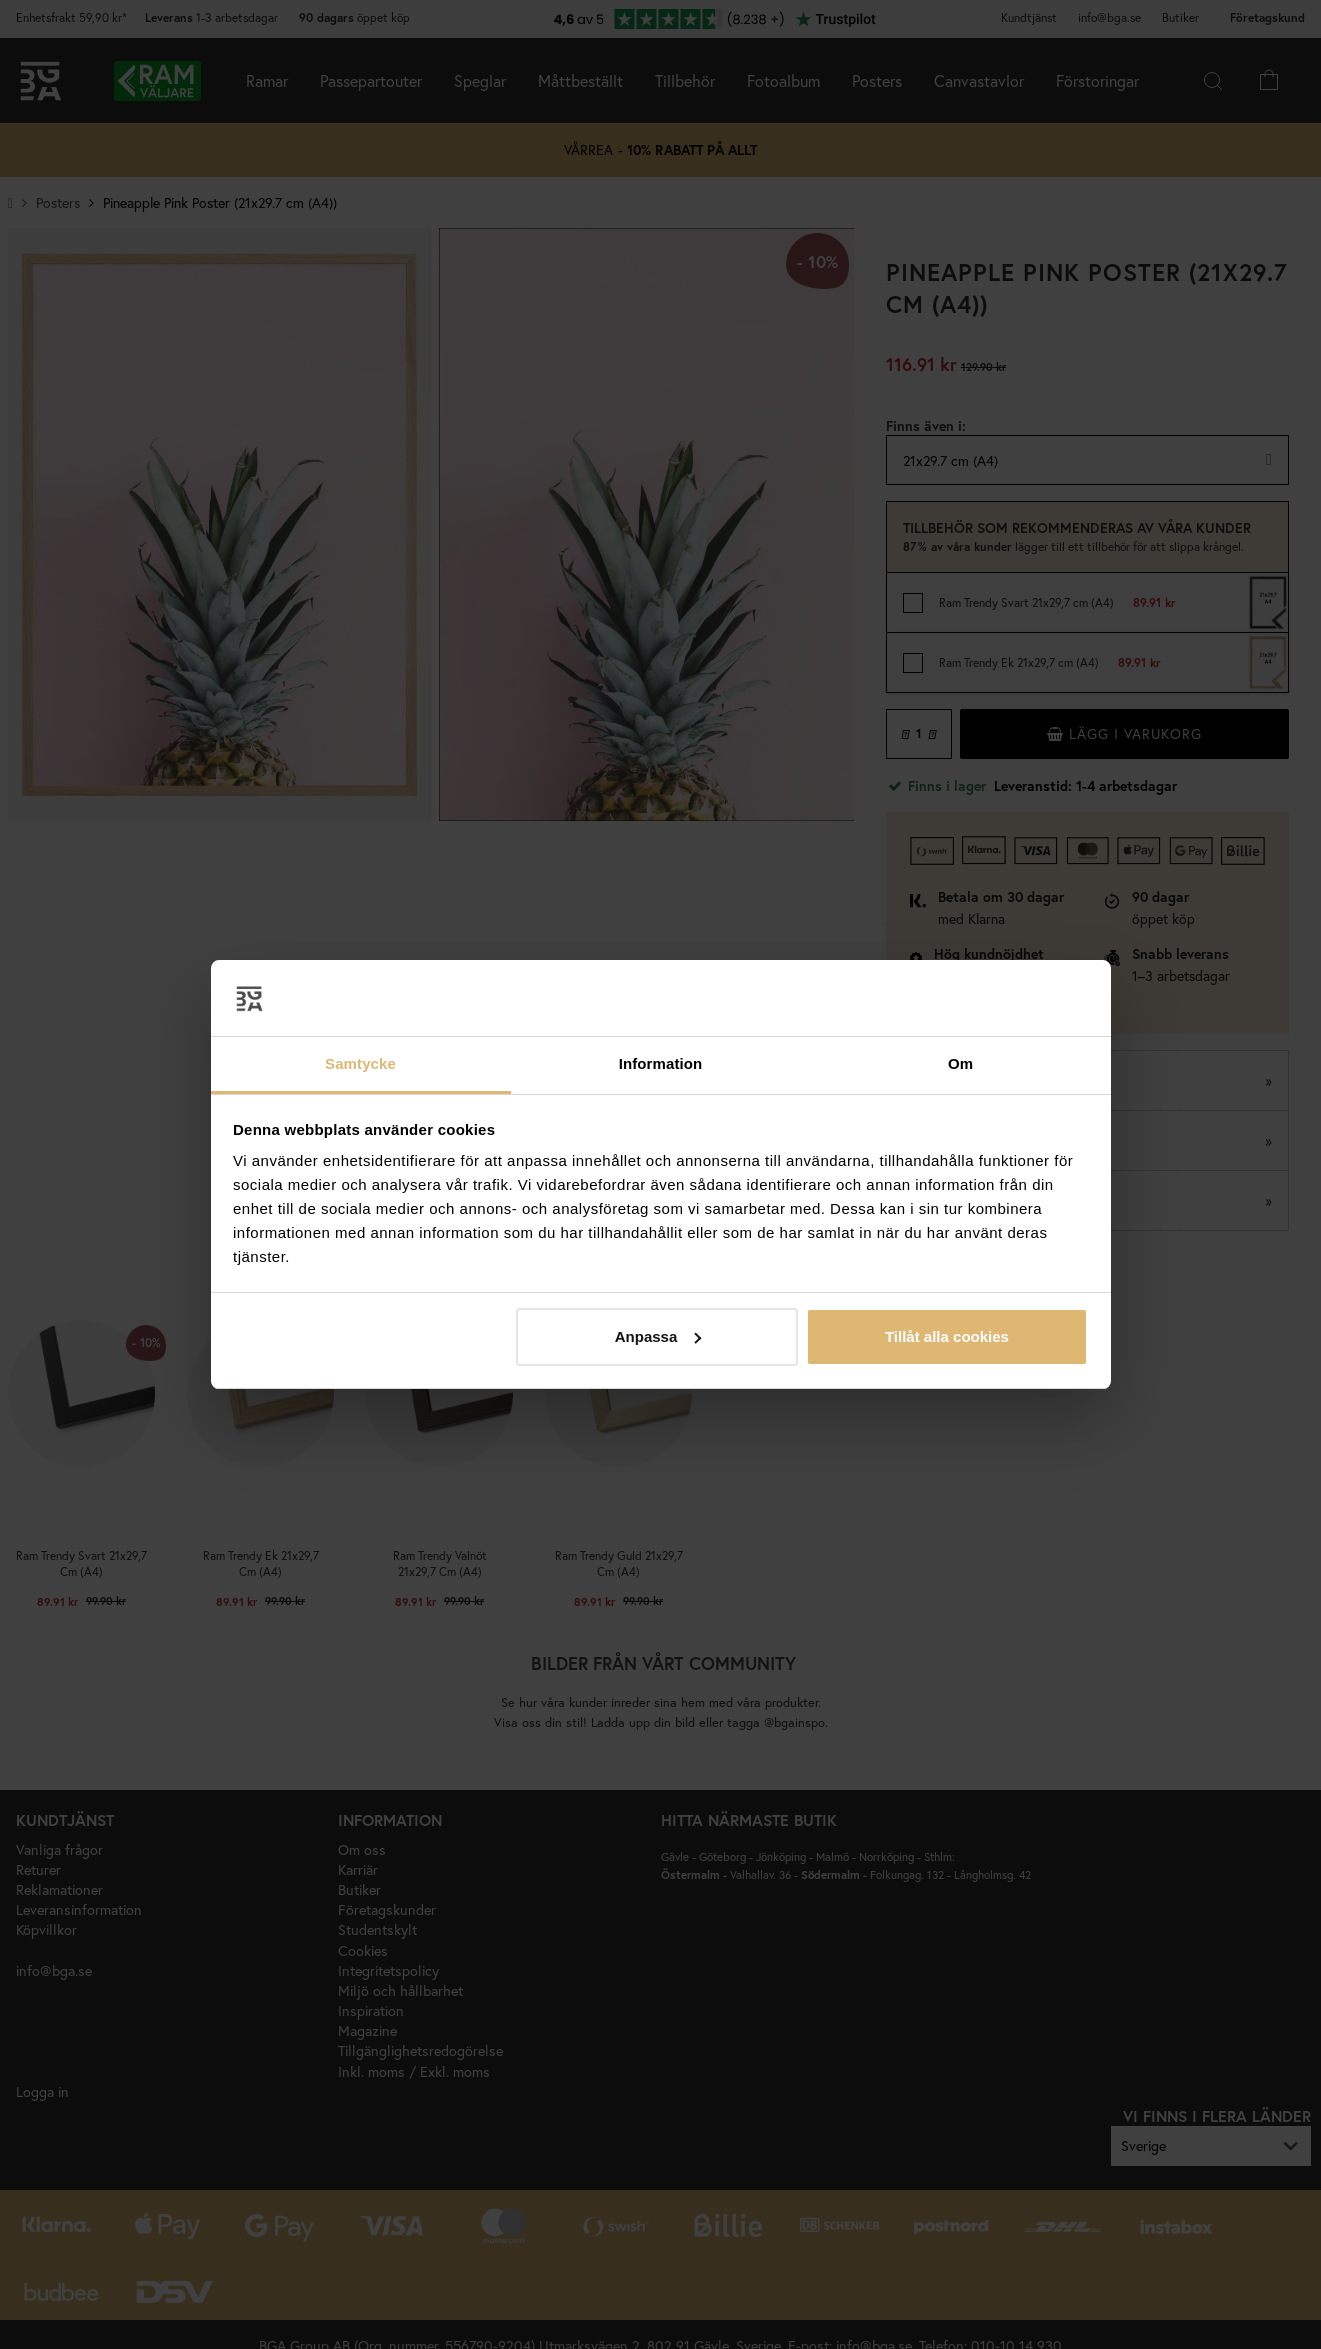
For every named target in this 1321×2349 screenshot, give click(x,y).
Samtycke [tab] (360, 1063)
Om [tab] (960, 1063)
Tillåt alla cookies (947, 1336)
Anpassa (658, 1336)
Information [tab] (661, 1063)
